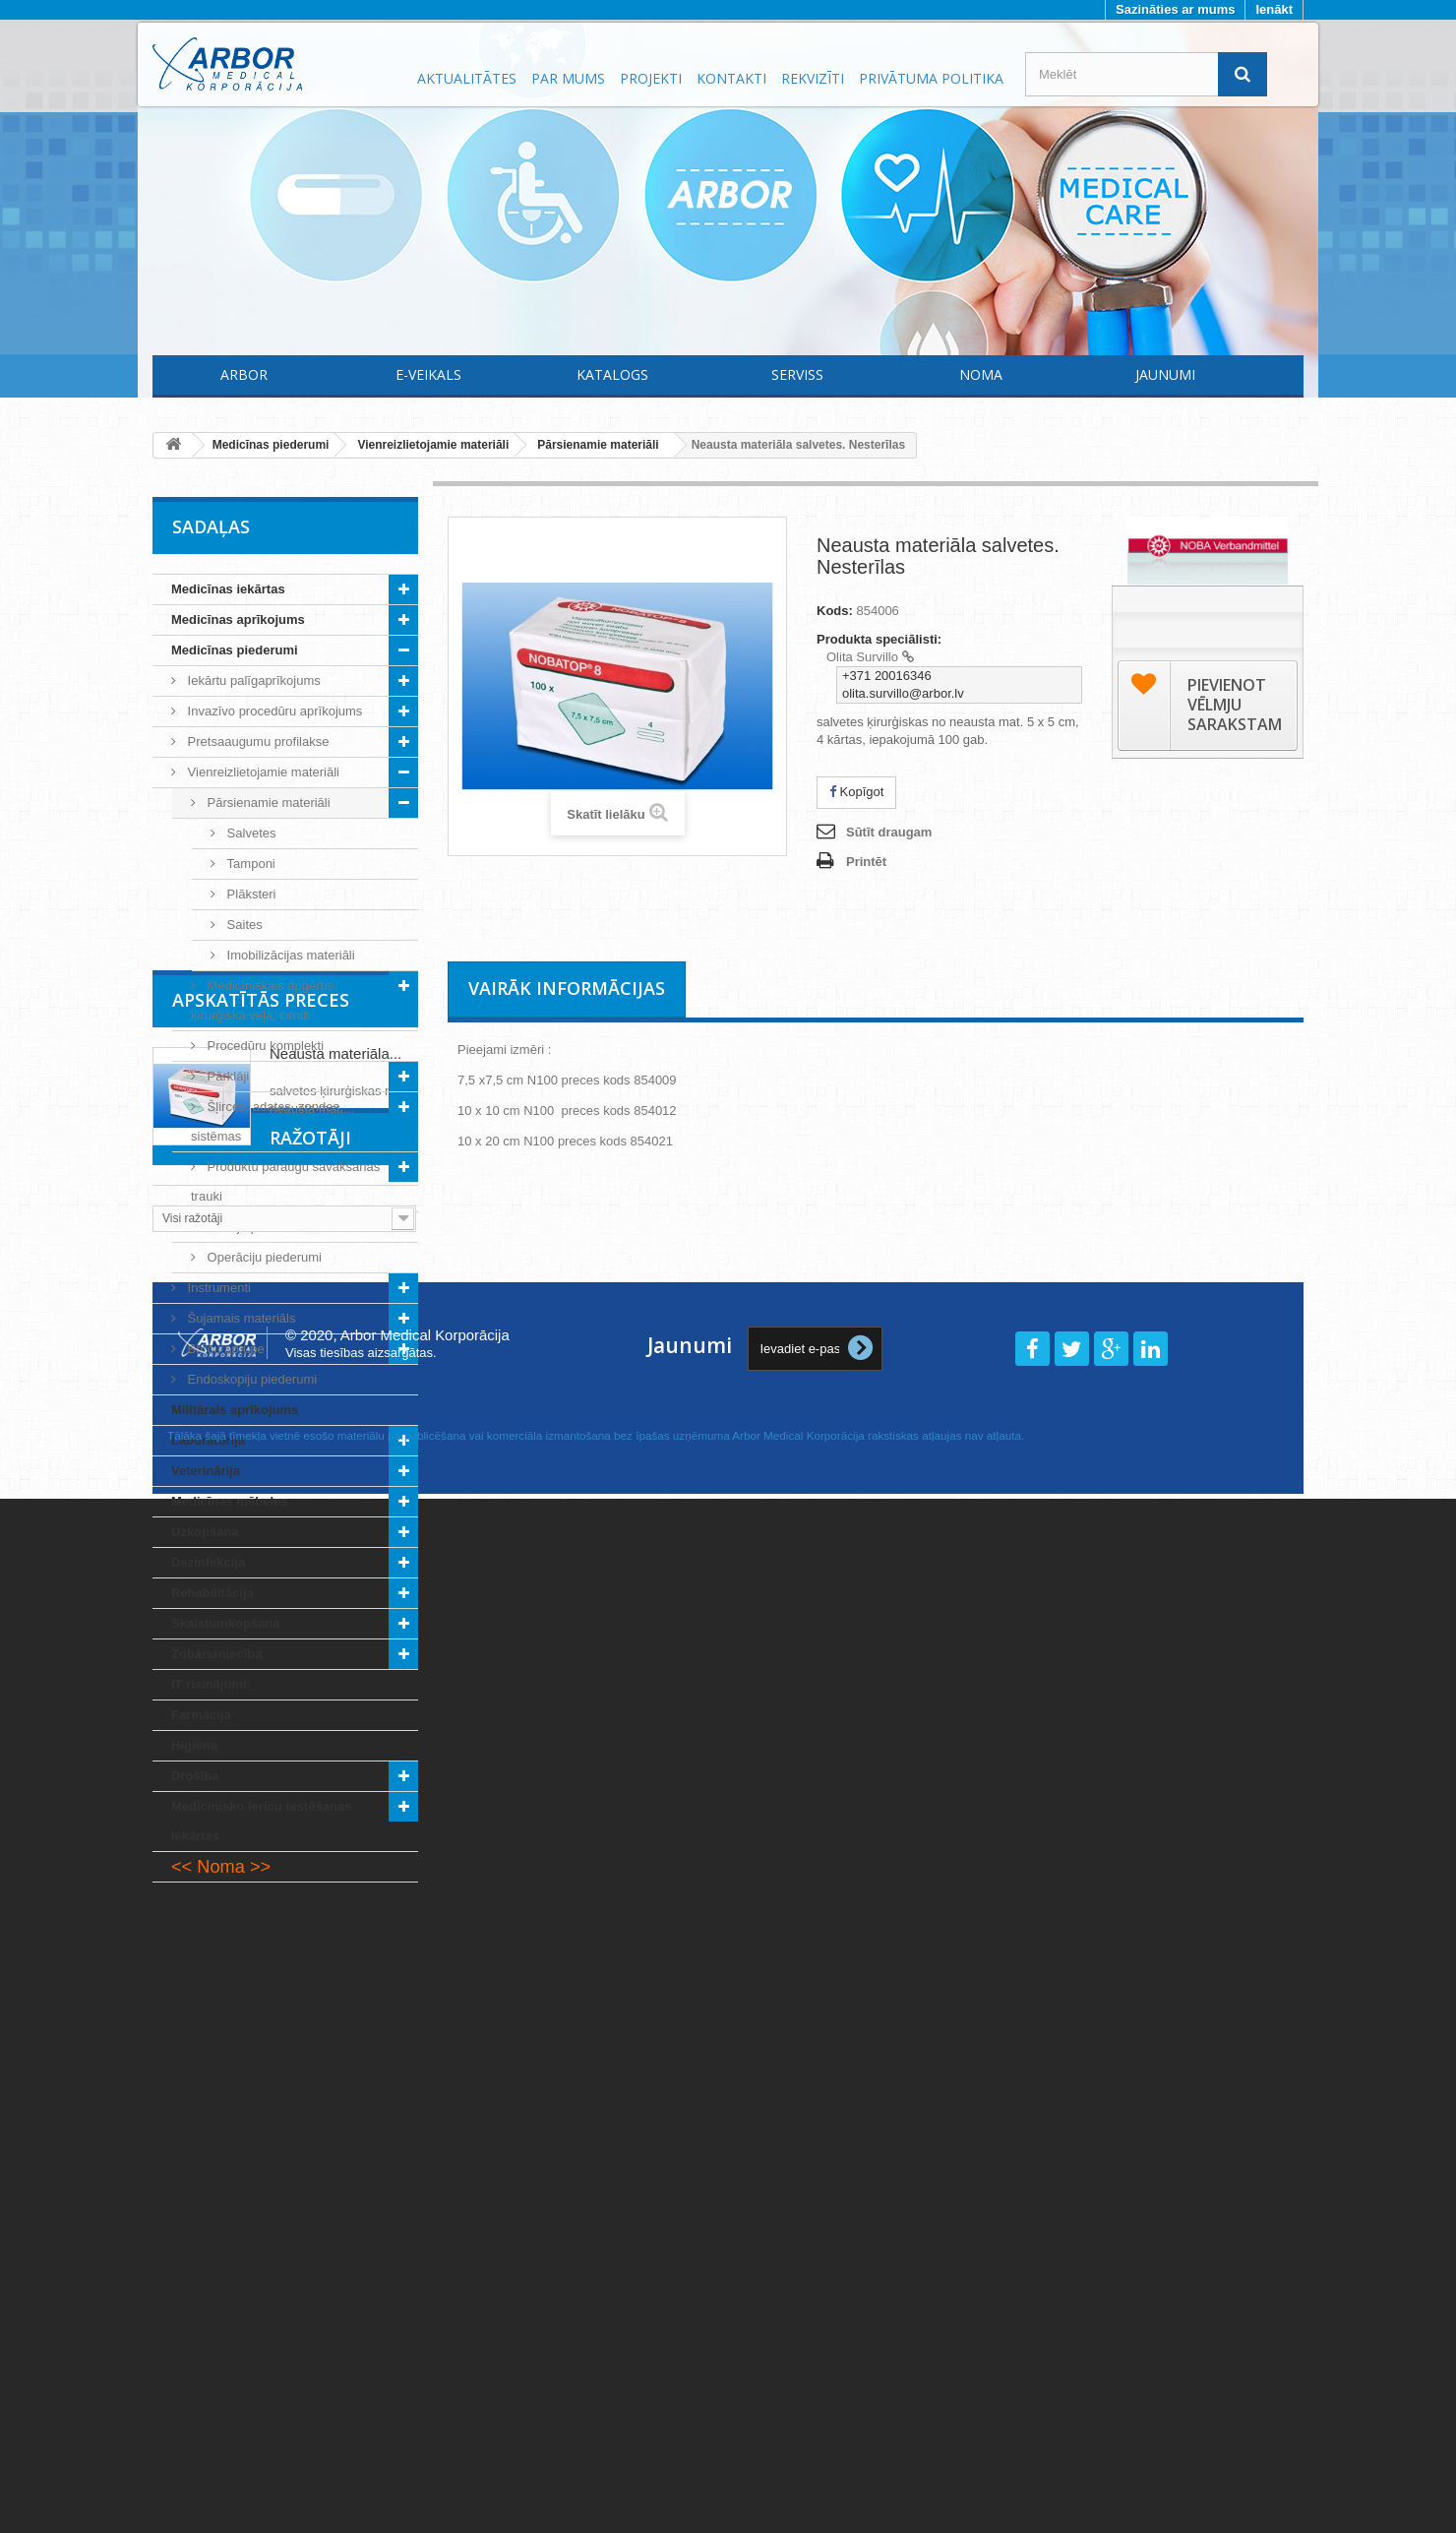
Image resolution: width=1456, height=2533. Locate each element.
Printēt (866, 861)
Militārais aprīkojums (234, 1409)
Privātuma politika (931, 78)
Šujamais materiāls (239, 1318)
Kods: (835, 610)
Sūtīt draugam (889, 832)
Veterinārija (205, 1470)
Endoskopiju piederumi (250, 1379)
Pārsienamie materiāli (267, 802)
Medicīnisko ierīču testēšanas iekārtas (261, 1821)
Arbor (244, 374)
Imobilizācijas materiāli (289, 955)
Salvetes (249, 833)
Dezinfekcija (208, 1562)
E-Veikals (428, 374)
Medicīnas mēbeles (229, 1501)
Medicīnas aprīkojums (238, 619)
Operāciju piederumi (263, 1257)
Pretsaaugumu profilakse (256, 741)
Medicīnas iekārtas (228, 589)
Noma (980, 374)
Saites (243, 924)
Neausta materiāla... (335, 1995)
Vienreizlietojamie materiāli (261, 772)
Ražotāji (213, 2146)
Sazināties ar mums (1175, 9)
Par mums (568, 78)
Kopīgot (856, 791)
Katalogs (612, 374)
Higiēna (194, 1745)
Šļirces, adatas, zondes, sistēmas (267, 1121)
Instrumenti (217, 1287)
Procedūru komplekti (264, 1045)
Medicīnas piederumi (234, 650)
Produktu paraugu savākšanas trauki (285, 1181)
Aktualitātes (466, 78)
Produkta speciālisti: (879, 639)
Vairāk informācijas (566, 988)
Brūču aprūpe (224, 1348)
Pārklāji (226, 1076)
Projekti (651, 78)
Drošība (194, 1775)
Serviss (797, 374)
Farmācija (201, 1714)
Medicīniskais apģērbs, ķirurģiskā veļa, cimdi (264, 1000)
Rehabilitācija (212, 1592)
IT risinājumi (209, 1684)
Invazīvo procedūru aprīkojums (273, 711)
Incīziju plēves (245, 1226)
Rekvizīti (812, 78)
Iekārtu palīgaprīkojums (252, 680)
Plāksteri (249, 894)
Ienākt (1274, 9)
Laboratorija (208, 1440)
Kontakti (731, 78)
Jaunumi (1165, 374)
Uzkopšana (205, 1531)
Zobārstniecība (216, 1653)
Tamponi (249, 863)
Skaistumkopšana (225, 1623)
